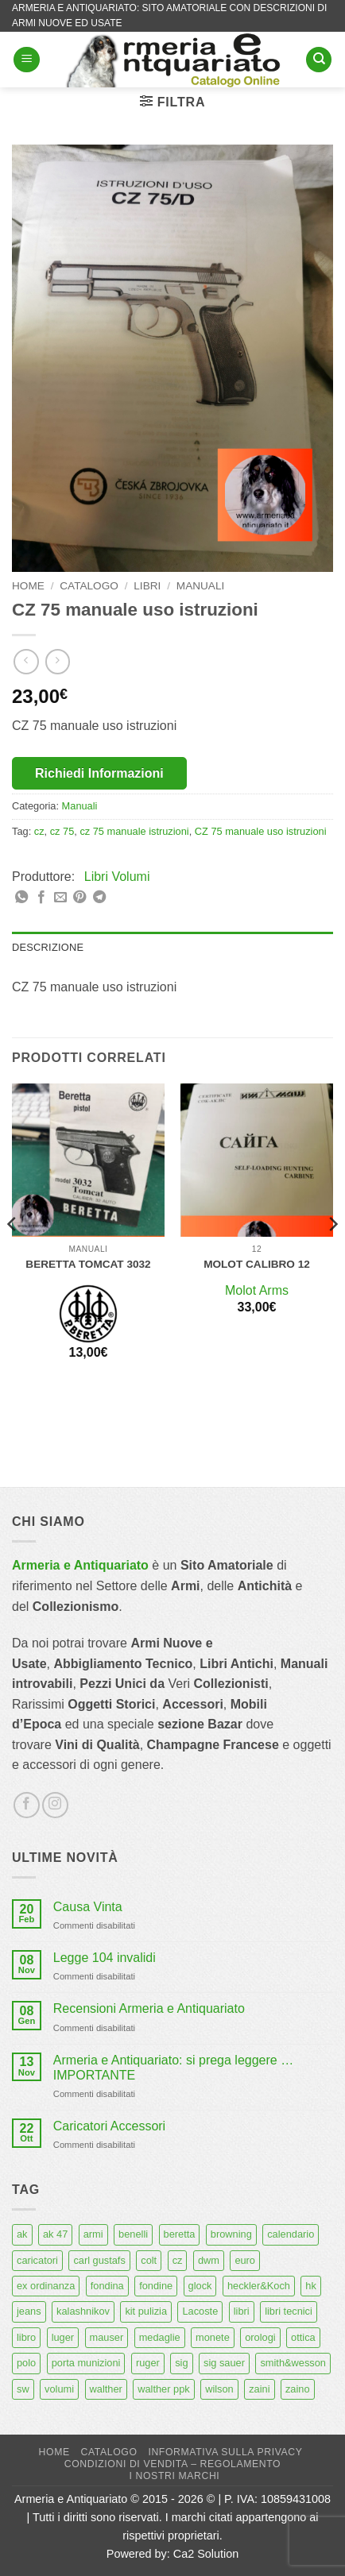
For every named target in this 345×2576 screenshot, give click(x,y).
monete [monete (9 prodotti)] (213, 2337)
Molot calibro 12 (257, 1264)
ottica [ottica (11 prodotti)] (303, 2337)
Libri (147, 586)
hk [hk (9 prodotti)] (310, 2286)
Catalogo (89, 586)
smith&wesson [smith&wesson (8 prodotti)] (293, 2363)
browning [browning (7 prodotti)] (231, 2234)
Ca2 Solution (205, 2553)
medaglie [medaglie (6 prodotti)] (159, 2337)
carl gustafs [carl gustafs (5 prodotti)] (99, 2260)
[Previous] (12, 1256)
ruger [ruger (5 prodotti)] (148, 2363)
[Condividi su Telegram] (99, 897)
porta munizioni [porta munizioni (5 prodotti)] (86, 2363)
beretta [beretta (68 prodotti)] (180, 2234)
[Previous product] (57, 661)
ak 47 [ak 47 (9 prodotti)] (55, 2234)
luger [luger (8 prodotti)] (63, 2337)
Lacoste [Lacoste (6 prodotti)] (200, 2311)
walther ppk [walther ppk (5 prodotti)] (163, 2389)
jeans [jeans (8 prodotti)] (29, 2311)
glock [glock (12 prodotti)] (200, 2286)
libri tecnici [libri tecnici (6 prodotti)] (288, 2311)
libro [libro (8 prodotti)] (26, 2337)
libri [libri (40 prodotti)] (242, 2311)
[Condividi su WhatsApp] (21, 897)
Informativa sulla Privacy (225, 2452)
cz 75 (62, 831)
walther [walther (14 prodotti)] (106, 2389)
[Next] (332, 1256)
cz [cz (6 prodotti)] (177, 2260)
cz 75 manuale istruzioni (133, 831)
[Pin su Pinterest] (79, 897)
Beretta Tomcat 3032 (87, 1264)
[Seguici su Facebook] (27, 1805)
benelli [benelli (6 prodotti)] (133, 2234)
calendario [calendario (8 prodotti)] (290, 2234)
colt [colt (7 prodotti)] (149, 2260)
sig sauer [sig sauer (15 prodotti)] (224, 2363)
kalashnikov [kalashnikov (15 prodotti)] (83, 2311)
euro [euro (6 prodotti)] (245, 2260)
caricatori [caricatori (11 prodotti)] (37, 2260)
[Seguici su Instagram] (55, 1805)
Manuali (200, 586)
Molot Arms (257, 1290)
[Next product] (26, 661)
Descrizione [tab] (47, 947)
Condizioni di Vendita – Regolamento (172, 2464)
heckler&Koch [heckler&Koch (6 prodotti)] (258, 2286)
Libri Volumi (117, 876)
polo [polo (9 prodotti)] (26, 2363)
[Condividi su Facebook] (41, 897)
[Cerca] (318, 60)
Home (28, 586)
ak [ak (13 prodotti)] (22, 2234)
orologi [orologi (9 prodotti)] (260, 2337)
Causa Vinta (87, 1907)
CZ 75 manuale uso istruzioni (261, 831)
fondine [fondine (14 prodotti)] (155, 2286)
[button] (27, 60)
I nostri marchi (175, 2475)
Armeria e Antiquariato (80, 1565)
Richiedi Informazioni (99, 773)
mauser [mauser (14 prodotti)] (107, 2337)
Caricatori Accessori (109, 2126)
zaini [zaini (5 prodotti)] (259, 2389)
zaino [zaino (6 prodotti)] (297, 2389)
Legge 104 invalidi (104, 1957)
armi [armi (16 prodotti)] (93, 2234)
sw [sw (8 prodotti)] (23, 2389)
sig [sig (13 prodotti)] (181, 2363)
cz (39, 831)
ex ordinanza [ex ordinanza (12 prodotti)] (46, 2286)
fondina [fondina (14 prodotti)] (107, 2286)
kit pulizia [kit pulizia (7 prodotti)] (146, 2311)
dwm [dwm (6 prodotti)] (208, 2260)
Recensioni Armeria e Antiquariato (149, 2008)
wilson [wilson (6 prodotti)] (219, 2389)
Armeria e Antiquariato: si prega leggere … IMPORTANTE (173, 2067)
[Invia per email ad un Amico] (60, 897)
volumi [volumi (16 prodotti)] (59, 2389)
